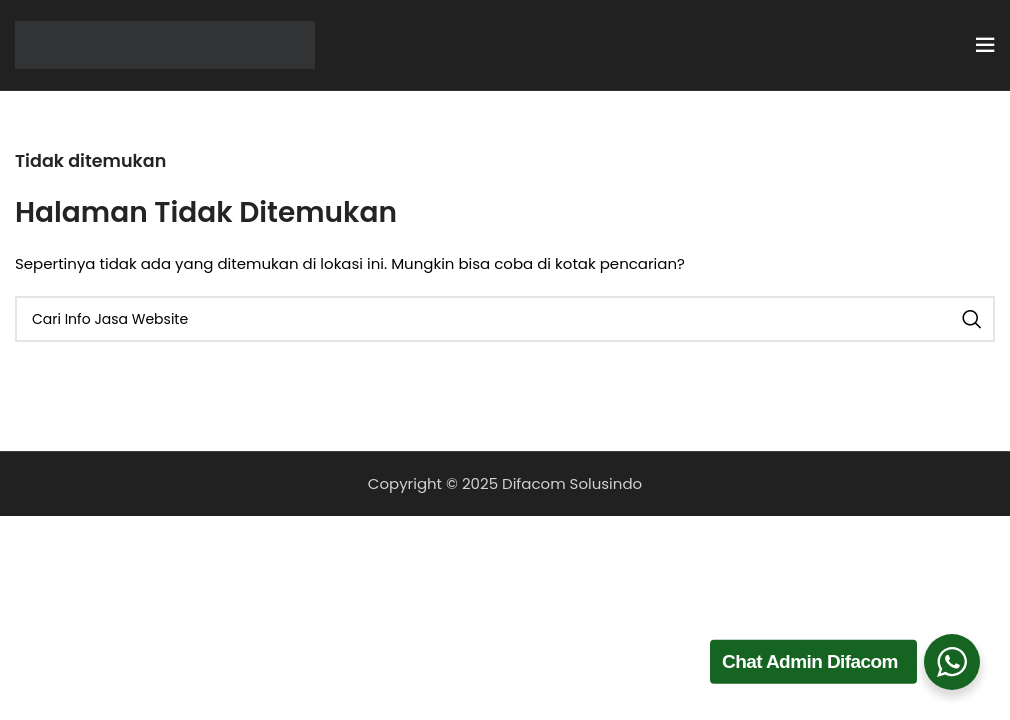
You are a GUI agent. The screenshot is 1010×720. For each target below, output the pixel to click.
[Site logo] (165, 43)
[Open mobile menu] (985, 45)
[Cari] (505, 319)
